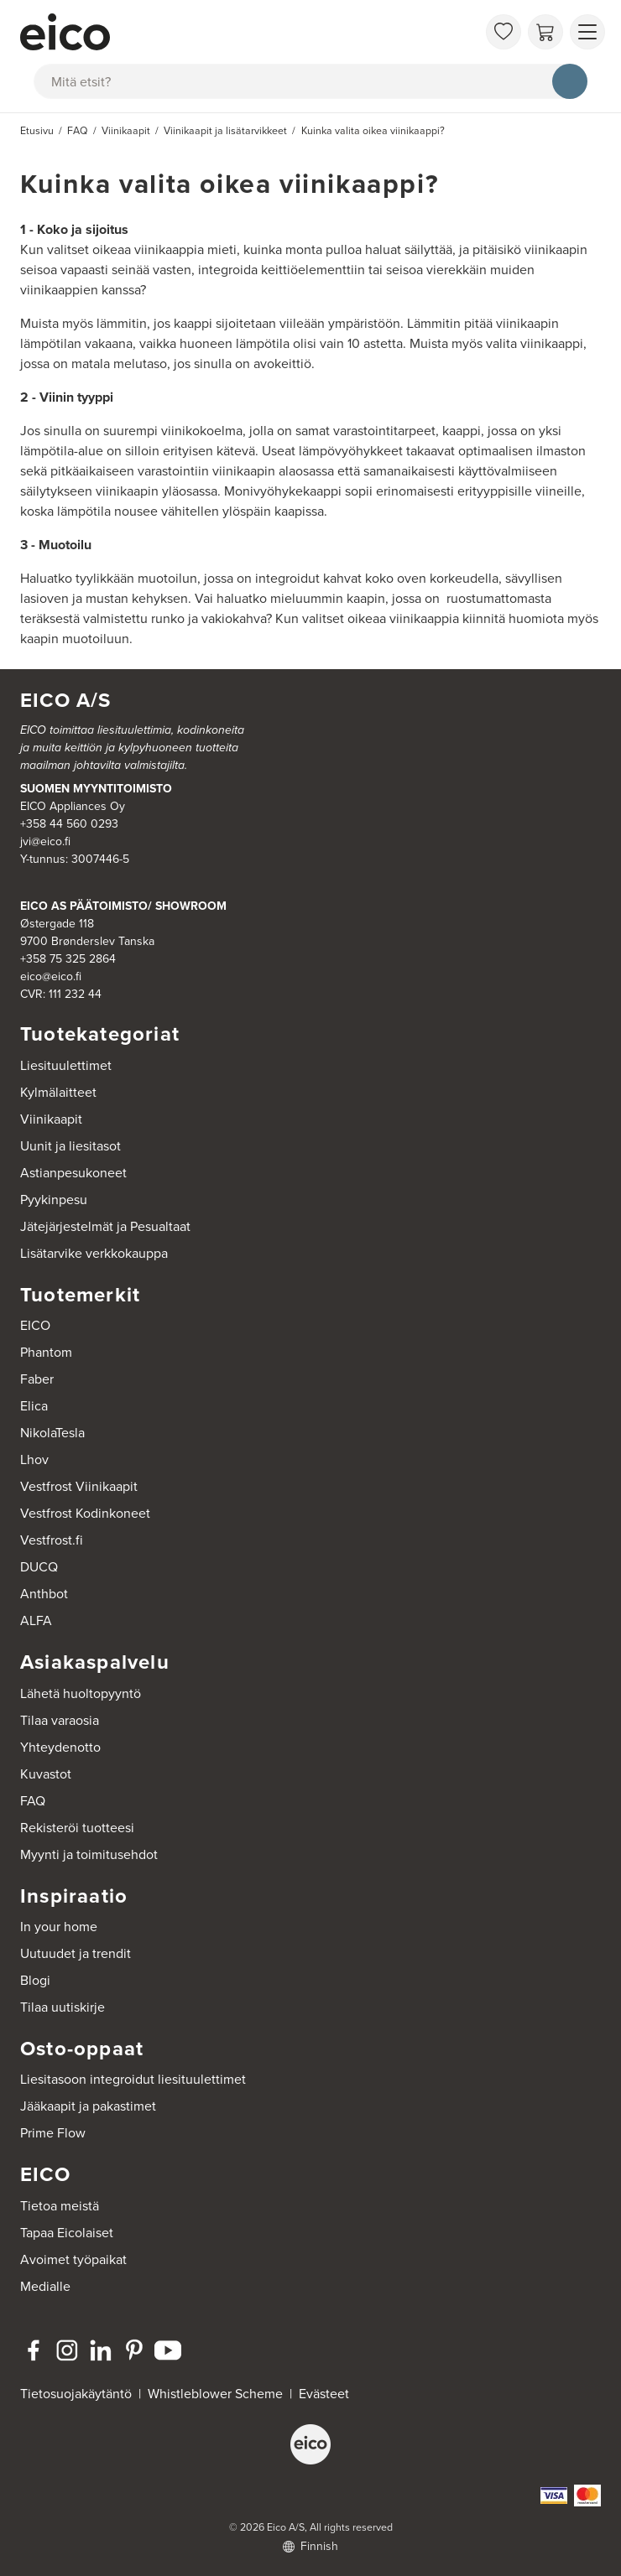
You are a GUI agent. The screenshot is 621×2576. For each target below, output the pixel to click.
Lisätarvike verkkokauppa (94, 1253)
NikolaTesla (52, 1432)
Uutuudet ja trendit (75, 1953)
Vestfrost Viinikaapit (79, 1486)
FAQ (32, 1800)
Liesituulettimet (66, 1065)
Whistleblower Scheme (215, 2393)
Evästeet (324, 2393)
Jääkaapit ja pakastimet (88, 2106)
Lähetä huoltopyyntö (80, 1693)
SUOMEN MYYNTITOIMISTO (96, 788)
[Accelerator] (248, 31)
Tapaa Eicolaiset (66, 2232)
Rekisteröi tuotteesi (77, 1827)
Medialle (45, 2286)
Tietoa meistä (59, 2205)
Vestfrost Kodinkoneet (85, 1513)
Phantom (46, 1352)
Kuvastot (45, 1774)
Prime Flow (53, 2132)
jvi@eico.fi (45, 841)
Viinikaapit (51, 1119)
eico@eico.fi (50, 976)
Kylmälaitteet (58, 1092)
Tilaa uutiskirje (62, 2007)
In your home (58, 1926)
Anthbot (44, 1593)
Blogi (35, 1980)
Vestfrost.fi (51, 1540)
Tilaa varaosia (59, 1720)
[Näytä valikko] (587, 31)
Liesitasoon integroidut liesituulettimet (133, 2079)
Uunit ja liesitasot (70, 1146)
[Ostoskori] (545, 31)
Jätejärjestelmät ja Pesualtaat (105, 1226)
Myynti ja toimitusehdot (89, 1854)
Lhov (34, 1459)
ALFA (36, 1620)
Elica (34, 1405)
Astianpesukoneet (73, 1172)
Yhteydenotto (60, 1747)
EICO (35, 1325)
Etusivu (37, 130)
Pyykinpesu (53, 1199)
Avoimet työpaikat (73, 2259)
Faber (37, 1379)
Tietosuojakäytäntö (76, 2393)
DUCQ (39, 1566)
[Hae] (569, 81)
